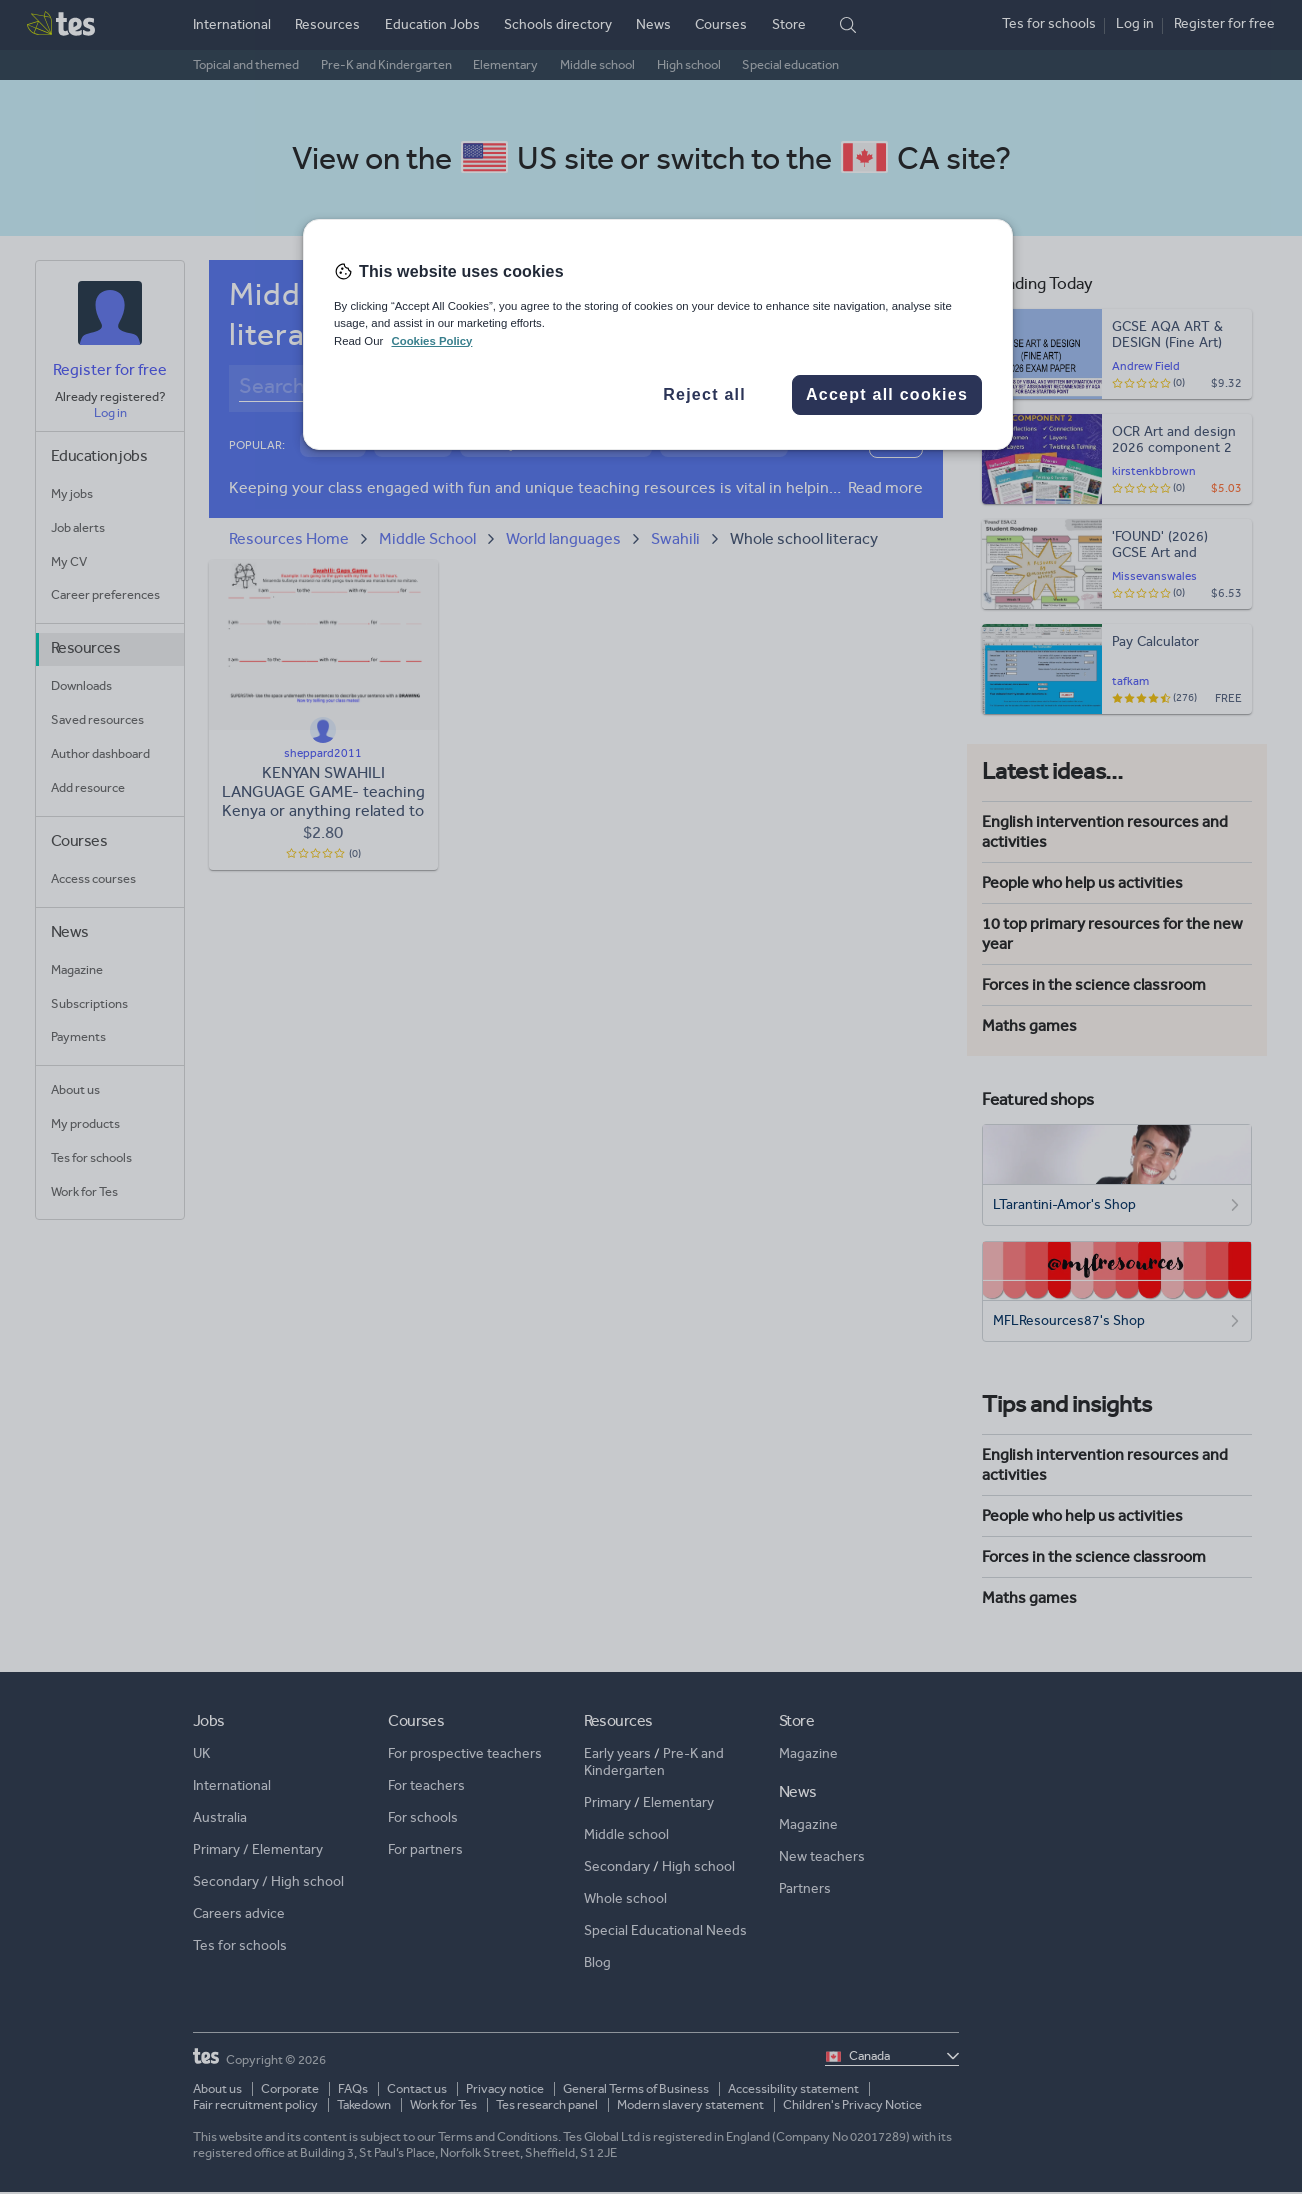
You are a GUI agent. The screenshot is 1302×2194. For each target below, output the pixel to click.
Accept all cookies (887, 394)
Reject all (704, 394)
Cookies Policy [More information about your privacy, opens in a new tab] (431, 341)
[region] (658, 334)
